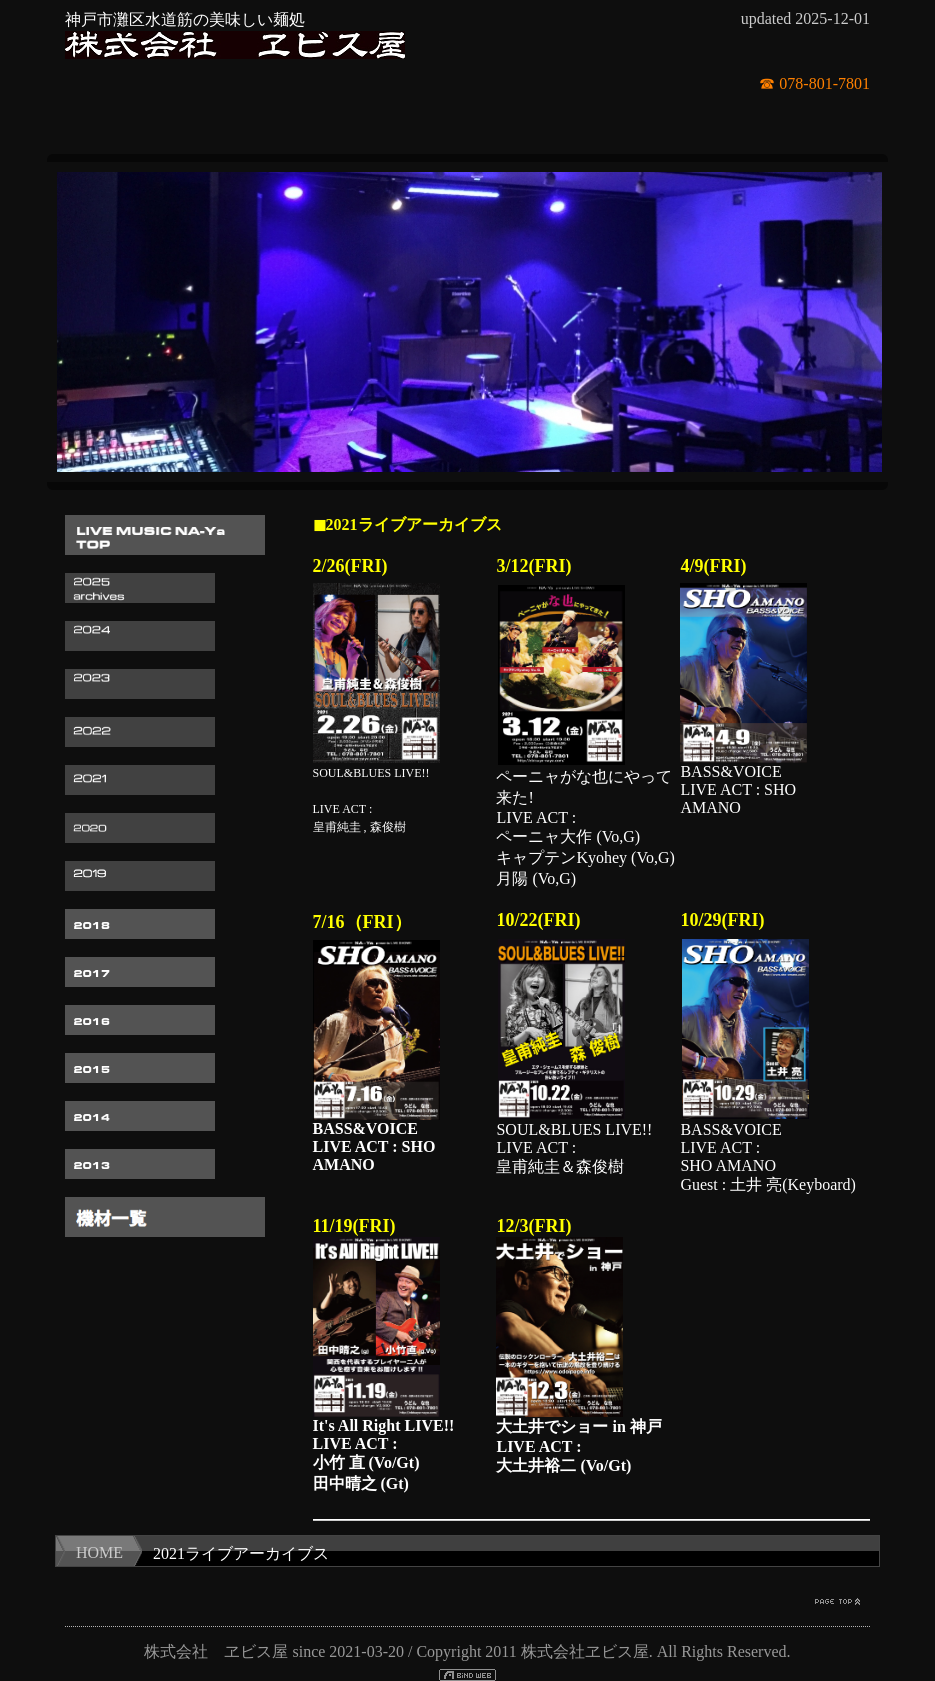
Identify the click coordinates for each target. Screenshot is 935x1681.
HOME (99, 1552)
